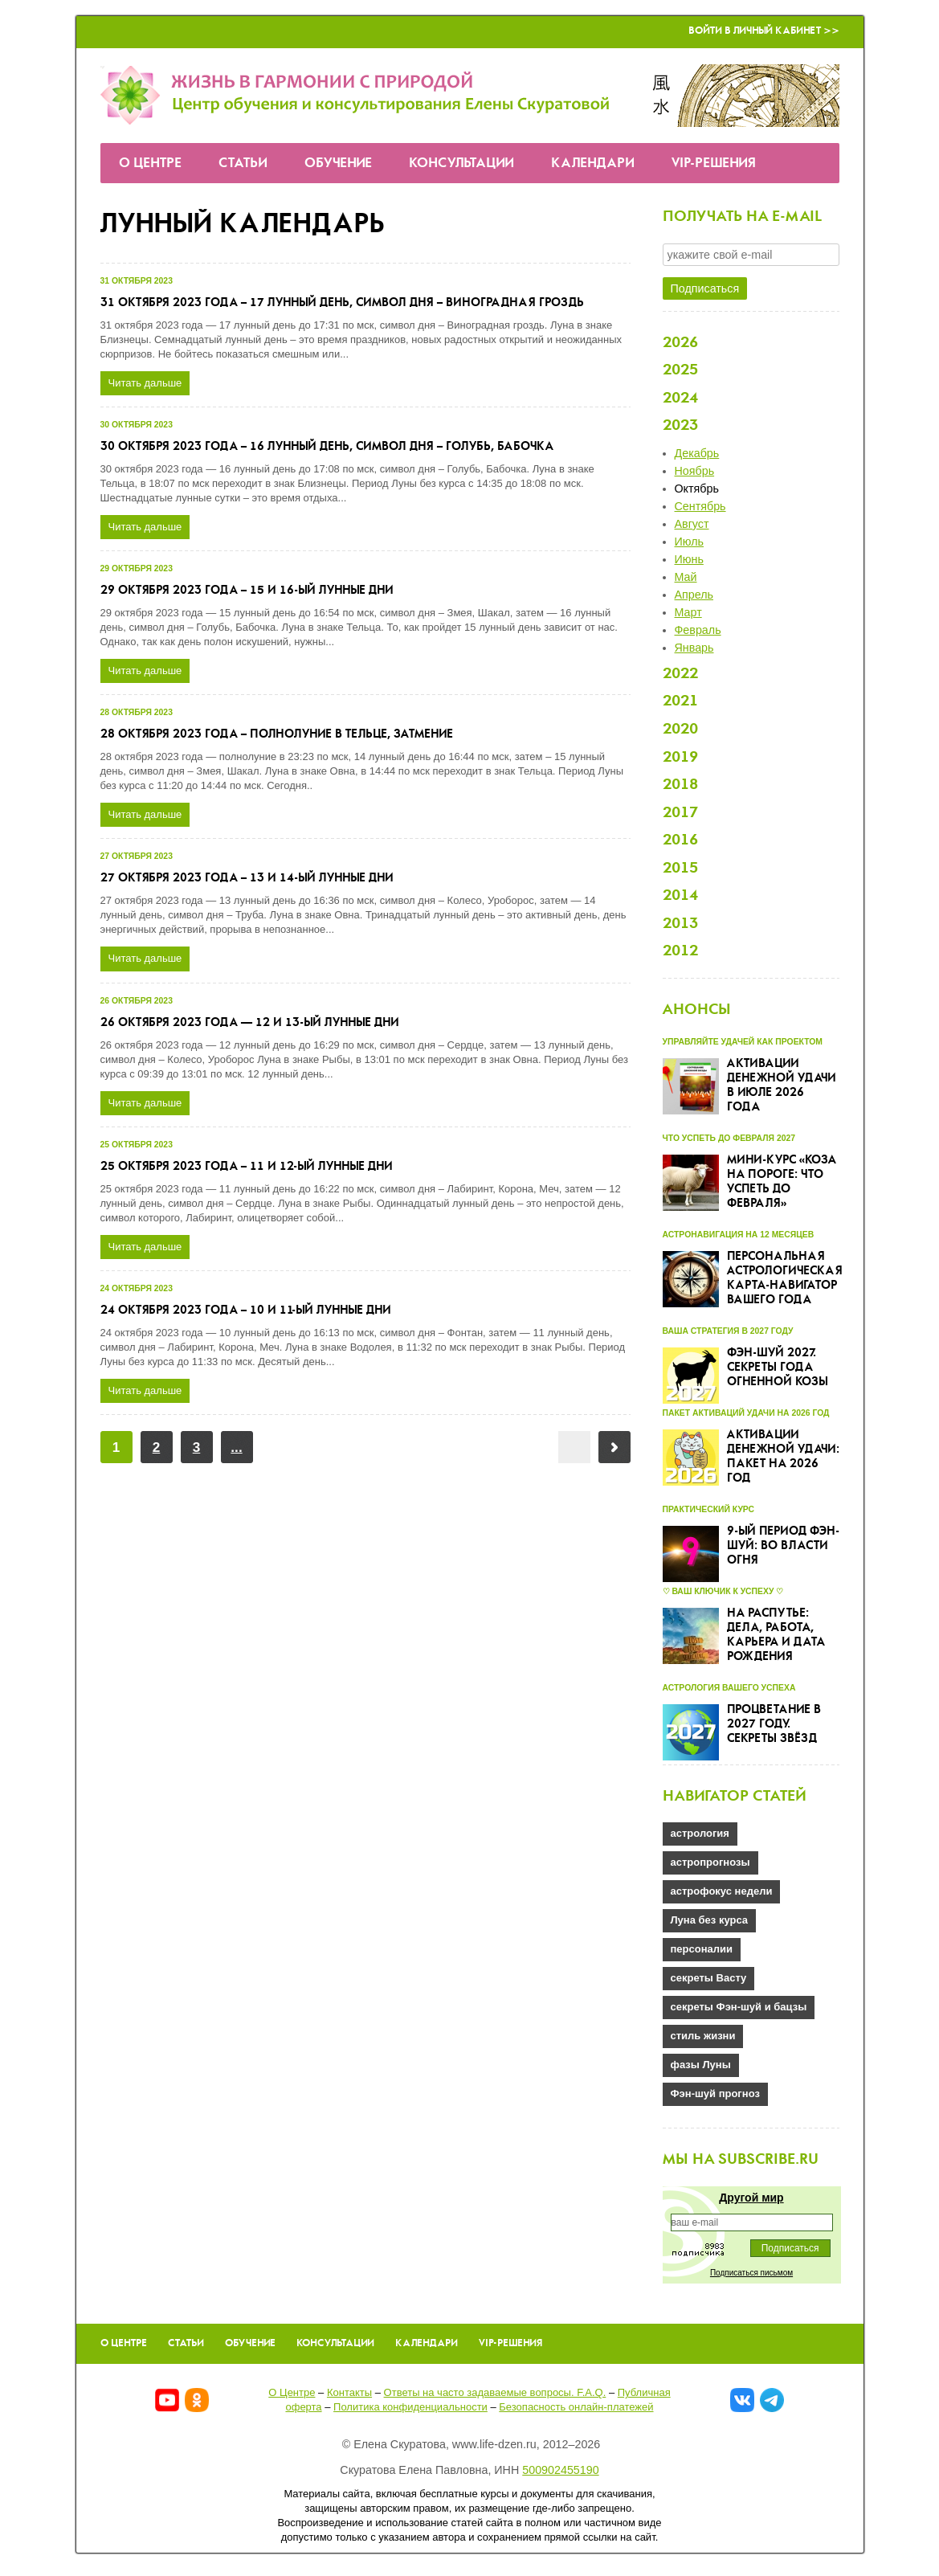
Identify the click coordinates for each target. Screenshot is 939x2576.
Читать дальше (145, 383)
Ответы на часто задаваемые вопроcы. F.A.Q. (495, 2392)
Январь (694, 647)
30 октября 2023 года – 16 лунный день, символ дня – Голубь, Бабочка (326, 446)
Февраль (698, 630)
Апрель (694, 594)
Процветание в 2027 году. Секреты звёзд (774, 1724)
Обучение (338, 163)
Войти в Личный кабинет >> (763, 31)
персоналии (702, 1949)
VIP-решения (714, 163)
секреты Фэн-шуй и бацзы (739, 2007)
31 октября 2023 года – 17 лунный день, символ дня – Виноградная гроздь (342, 303)
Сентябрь (700, 506)
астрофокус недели (722, 1891)
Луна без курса (710, 1920)
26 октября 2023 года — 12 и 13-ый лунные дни (249, 1022)
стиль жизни (703, 2036)
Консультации (461, 163)
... (236, 1447)
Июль (689, 541)
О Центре (150, 163)
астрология (700, 1833)
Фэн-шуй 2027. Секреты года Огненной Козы (777, 1367)
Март (688, 612)
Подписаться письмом (751, 2272)
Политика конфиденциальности (410, 2407)
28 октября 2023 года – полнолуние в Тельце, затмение (276, 734)
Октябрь (697, 488)
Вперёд (614, 1447)
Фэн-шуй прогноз (715, 2093)
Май (686, 576)
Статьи (242, 163)
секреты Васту (709, 1978)
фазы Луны (701, 2065)
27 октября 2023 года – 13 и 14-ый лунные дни (247, 878)
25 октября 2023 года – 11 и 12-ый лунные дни (246, 1166)
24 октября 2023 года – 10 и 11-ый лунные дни (245, 1310)
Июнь (689, 559)
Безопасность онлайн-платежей (576, 2407)
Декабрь (697, 453)
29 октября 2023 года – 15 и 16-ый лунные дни (247, 590)
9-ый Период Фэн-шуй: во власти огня (783, 1546)
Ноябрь (695, 470)
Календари (593, 163)
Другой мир (751, 2197)
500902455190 (560, 2470)
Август (692, 523)
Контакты (349, 2392)
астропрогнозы (710, 1862)
